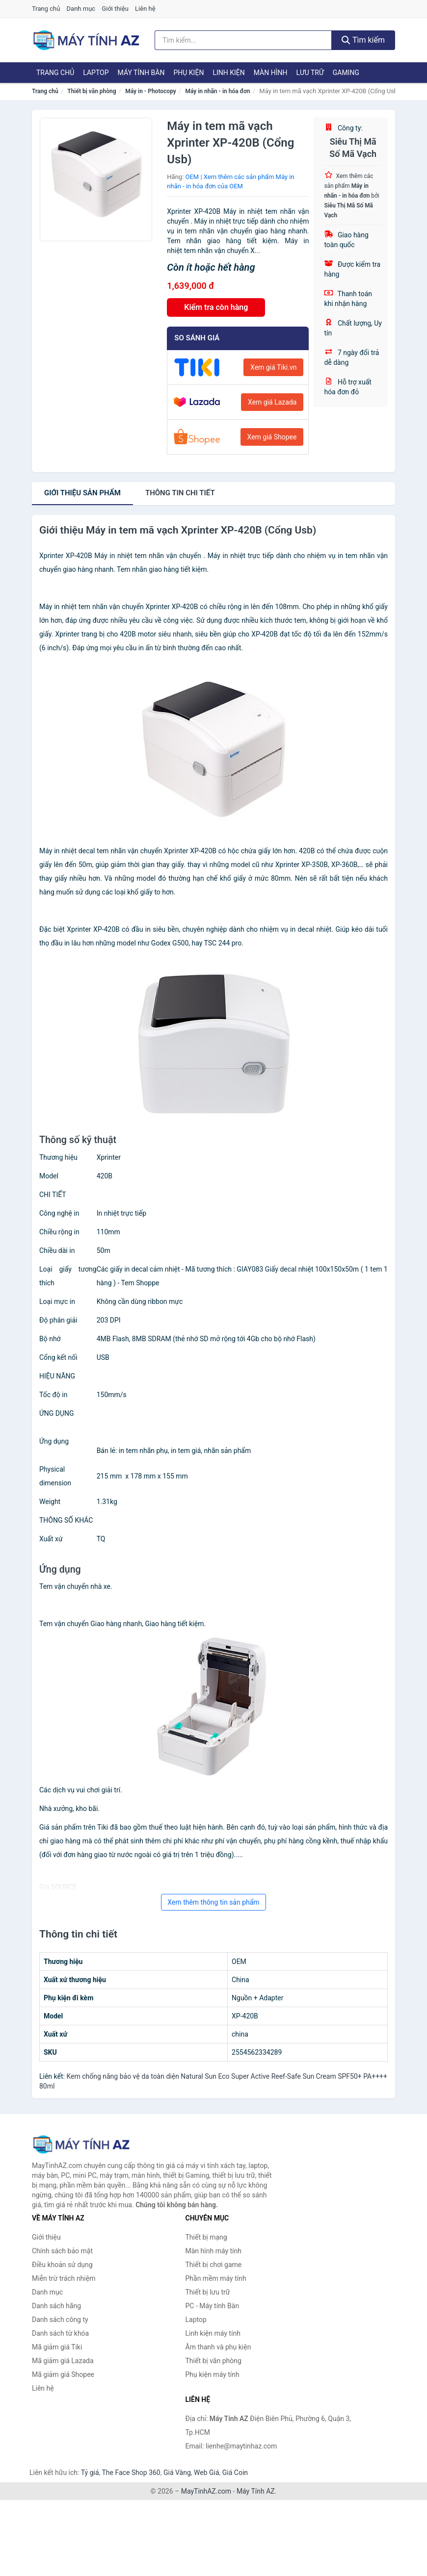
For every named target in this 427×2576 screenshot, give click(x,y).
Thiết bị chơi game (214, 2265)
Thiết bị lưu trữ (208, 2292)
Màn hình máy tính (214, 2251)
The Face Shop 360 (131, 2472)
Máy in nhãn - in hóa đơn (217, 91)
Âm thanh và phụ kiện (218, 2347)
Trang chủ (46, 8)
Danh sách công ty (60, 2319)
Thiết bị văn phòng (91, 91)
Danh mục (81, 8)
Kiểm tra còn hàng (216, 307)
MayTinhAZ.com (206, 2491)
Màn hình (271, 73)
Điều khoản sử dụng (62, 2265)
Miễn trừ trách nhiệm (63, 2278)
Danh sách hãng (56, 2306)
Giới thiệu (115, 8)
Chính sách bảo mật (62, 2251)
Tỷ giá (90, 2472)
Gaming (346, 73)
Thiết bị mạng (206, 2237)
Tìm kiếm (363, 40)
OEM (192, 176)
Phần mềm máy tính (216, 2278)
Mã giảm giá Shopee (63, 2374)
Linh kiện (228, 73)
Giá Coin (235, 2472)
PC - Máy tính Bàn (213, 2306)
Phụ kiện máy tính (213, 2374)
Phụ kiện (188, 73)
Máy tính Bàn (141, 73)
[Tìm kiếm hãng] (243, 40)
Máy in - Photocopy (150, 91)
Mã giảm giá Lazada (63, 2361)
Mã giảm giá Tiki (57, 2347)
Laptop (95, 73)
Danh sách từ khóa (60, 2333)
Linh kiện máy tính (213, 2333)
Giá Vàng (177, 2472)
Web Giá (206, 2472)
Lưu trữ (309, 73)
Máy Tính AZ (256, 2491)
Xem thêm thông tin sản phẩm (213, 1902)
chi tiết (180, 492)
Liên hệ (145, 8)
